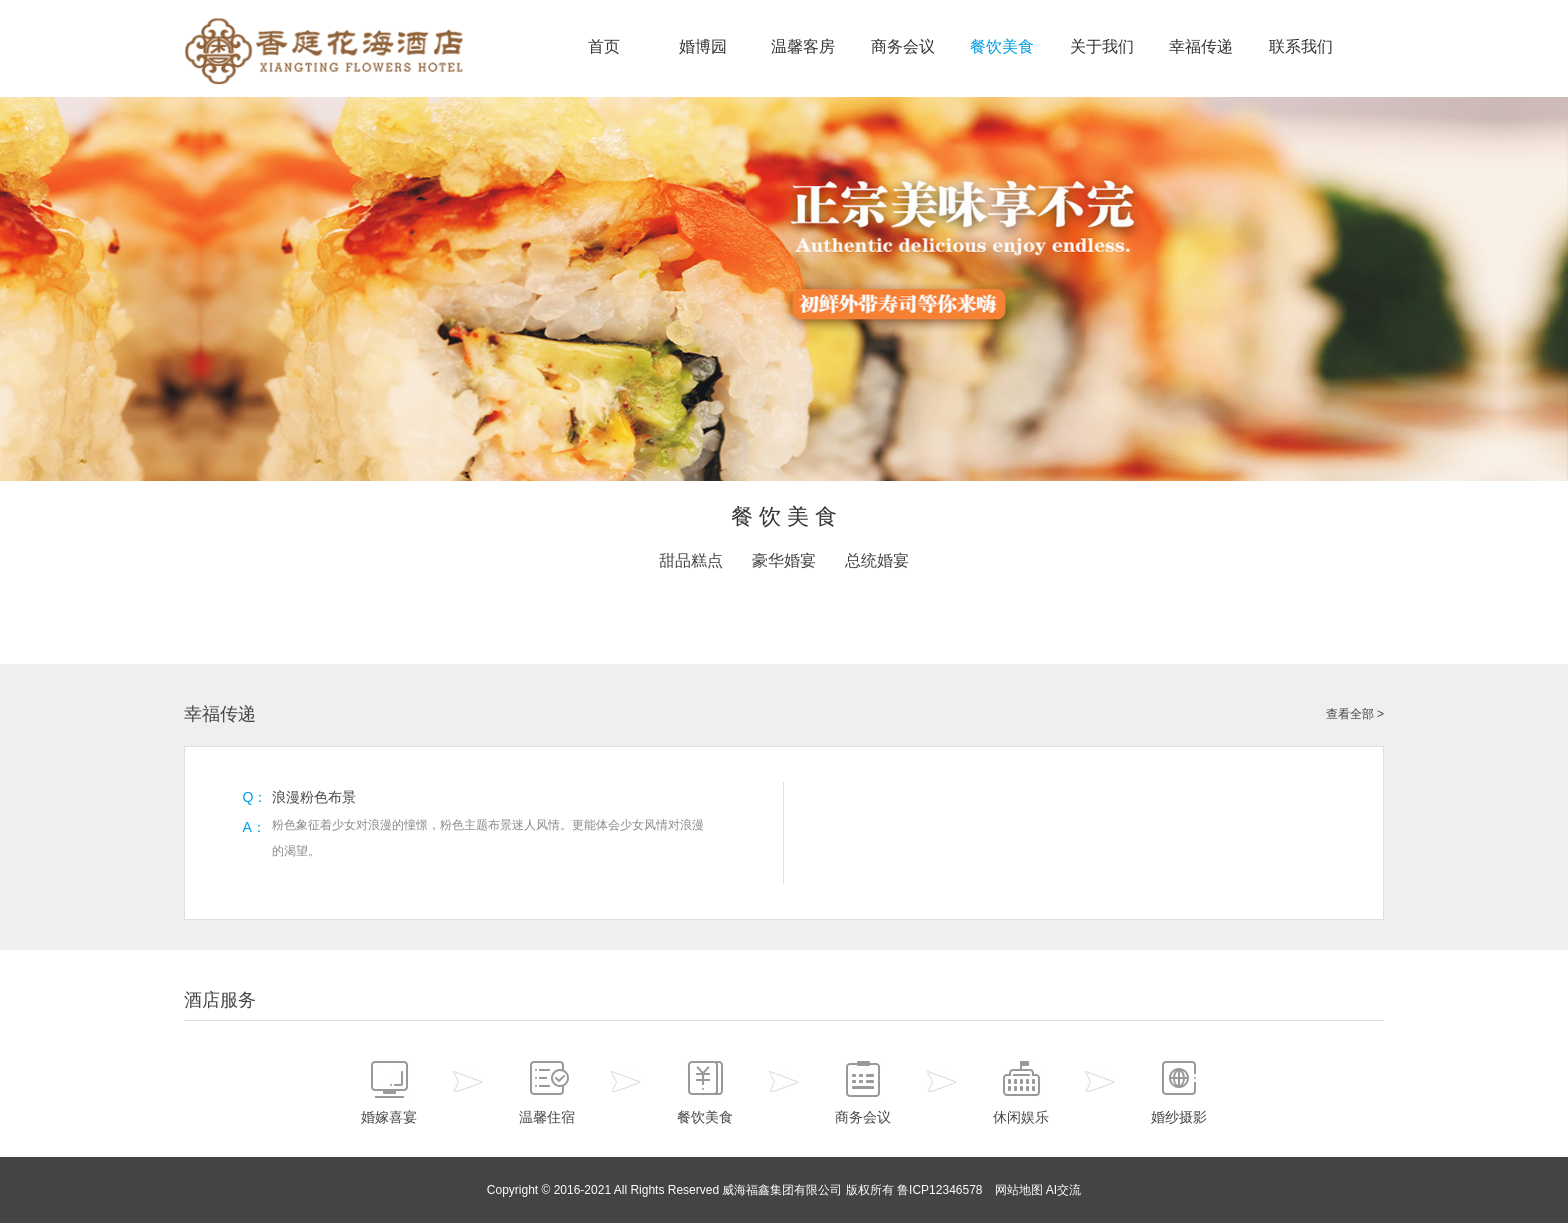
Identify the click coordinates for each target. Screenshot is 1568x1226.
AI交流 (1063, 1193)
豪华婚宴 (784, 563)
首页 (604, 49)
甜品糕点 (691, 563)
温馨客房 (803, 49)
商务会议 (903, 49)
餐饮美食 (1002, 49)
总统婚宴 (877, 563)
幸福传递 (1201, 49)
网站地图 (1019, 1193)
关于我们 (1102, 49)
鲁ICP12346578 (939, 1193)
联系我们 (1301, 49)
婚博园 (703, 49)
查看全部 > (1355, 717)
